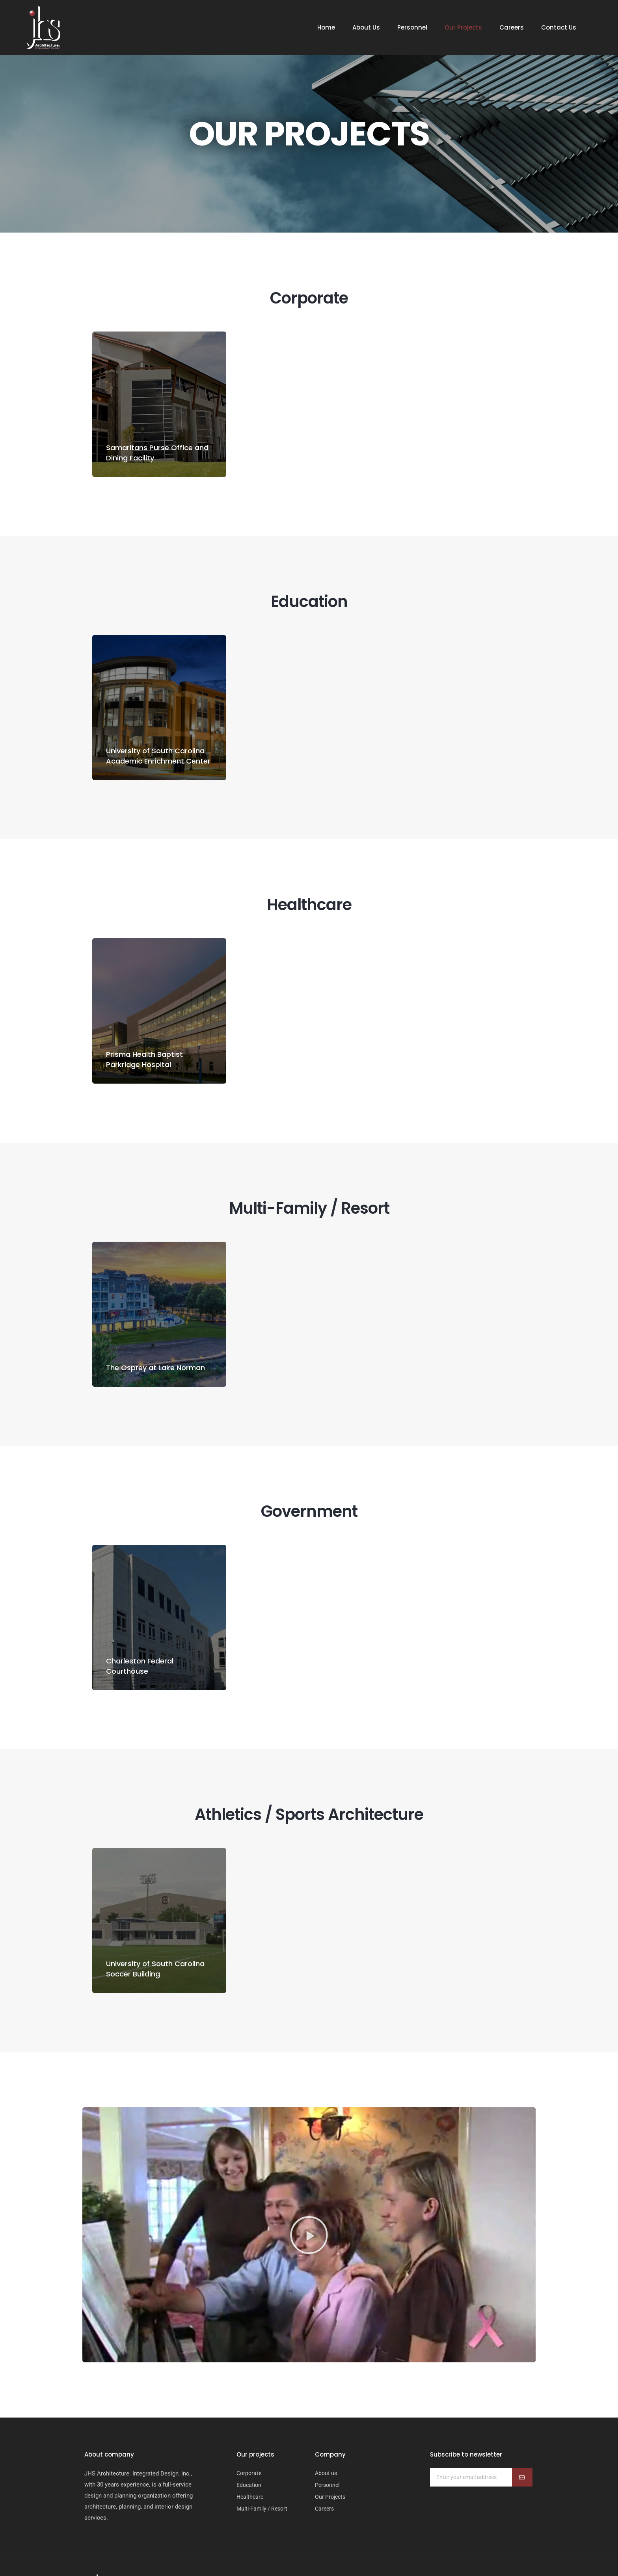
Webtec (508, 2546)
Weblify (482, 2546)
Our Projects (463, 28)
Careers (511, 28)
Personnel (412, 28)
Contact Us (558, 28)
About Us (366, 28)
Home (326, 28)
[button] (309, 2191)
